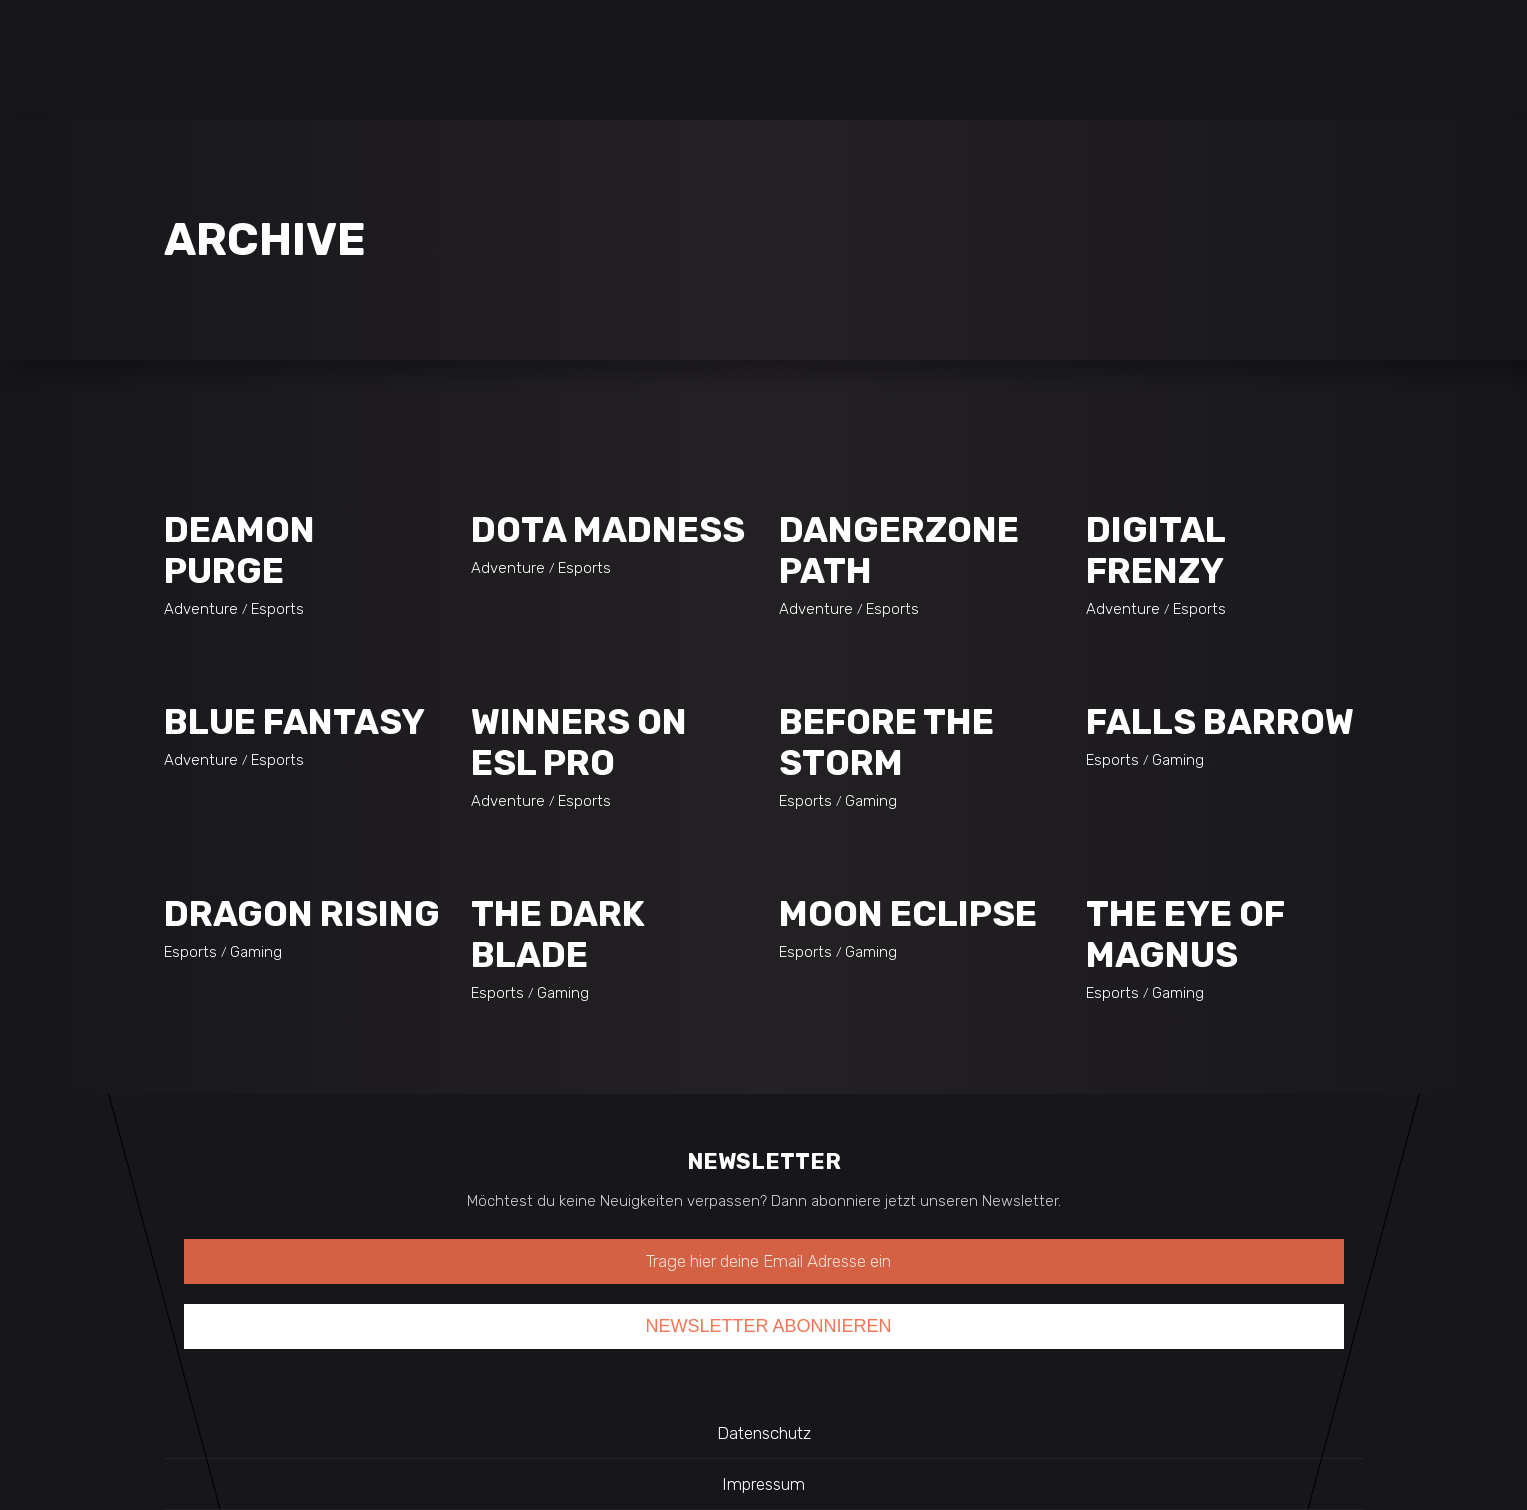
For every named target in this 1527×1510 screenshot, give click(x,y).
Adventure (201, 609)
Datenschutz (764, 1433)
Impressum (763, 1484)
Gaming (871, 801)
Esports (277, 609)
